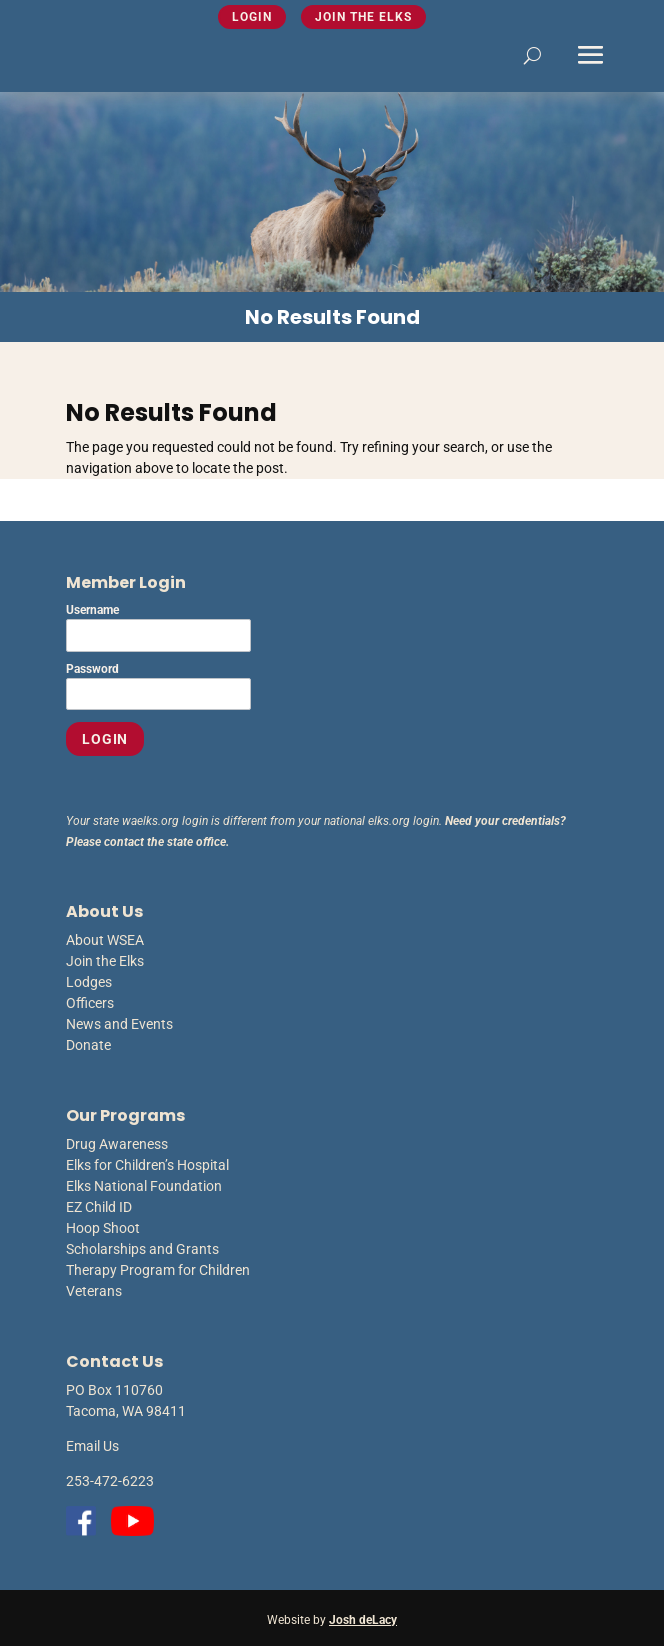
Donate (88, 1045)
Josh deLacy (363, 1620)
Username (92, 610)
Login (252, 17)
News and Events (119, 1024)
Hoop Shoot (103, 1228)
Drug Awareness (117, 1144)
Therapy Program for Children (158, 1270)
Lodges (89, 982)
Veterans (94, 1291)
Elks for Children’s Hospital (147, 1165)
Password (92, 669)
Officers (90, 1003)
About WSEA (105, 940)
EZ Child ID (99, 1207)
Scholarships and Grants (142, 1249)
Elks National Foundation (144, 1186)
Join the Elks (363, 17)
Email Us (92, 1446)
